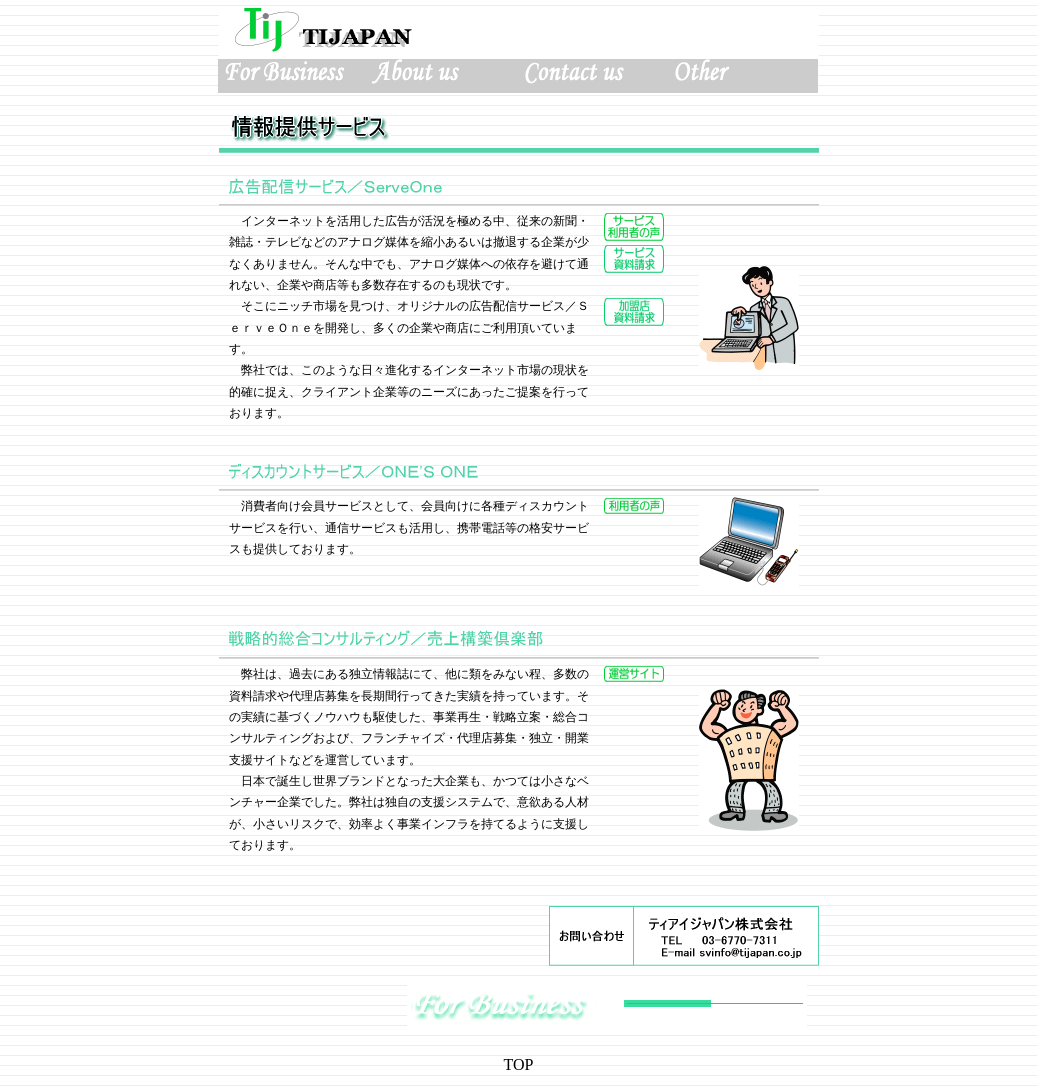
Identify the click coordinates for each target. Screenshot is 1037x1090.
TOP (519, 1064)
